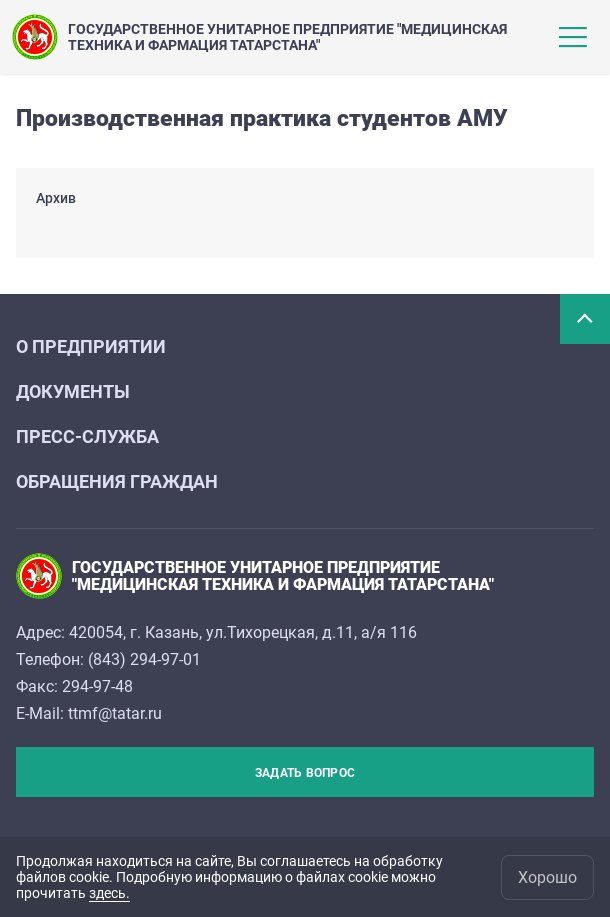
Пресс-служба (87, 436)
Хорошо (547, 877)
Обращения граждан (117, 481)
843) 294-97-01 (147, 659)
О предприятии (91, 346)
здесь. (109, 893)
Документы (73, 391)
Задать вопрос (305, 773)
